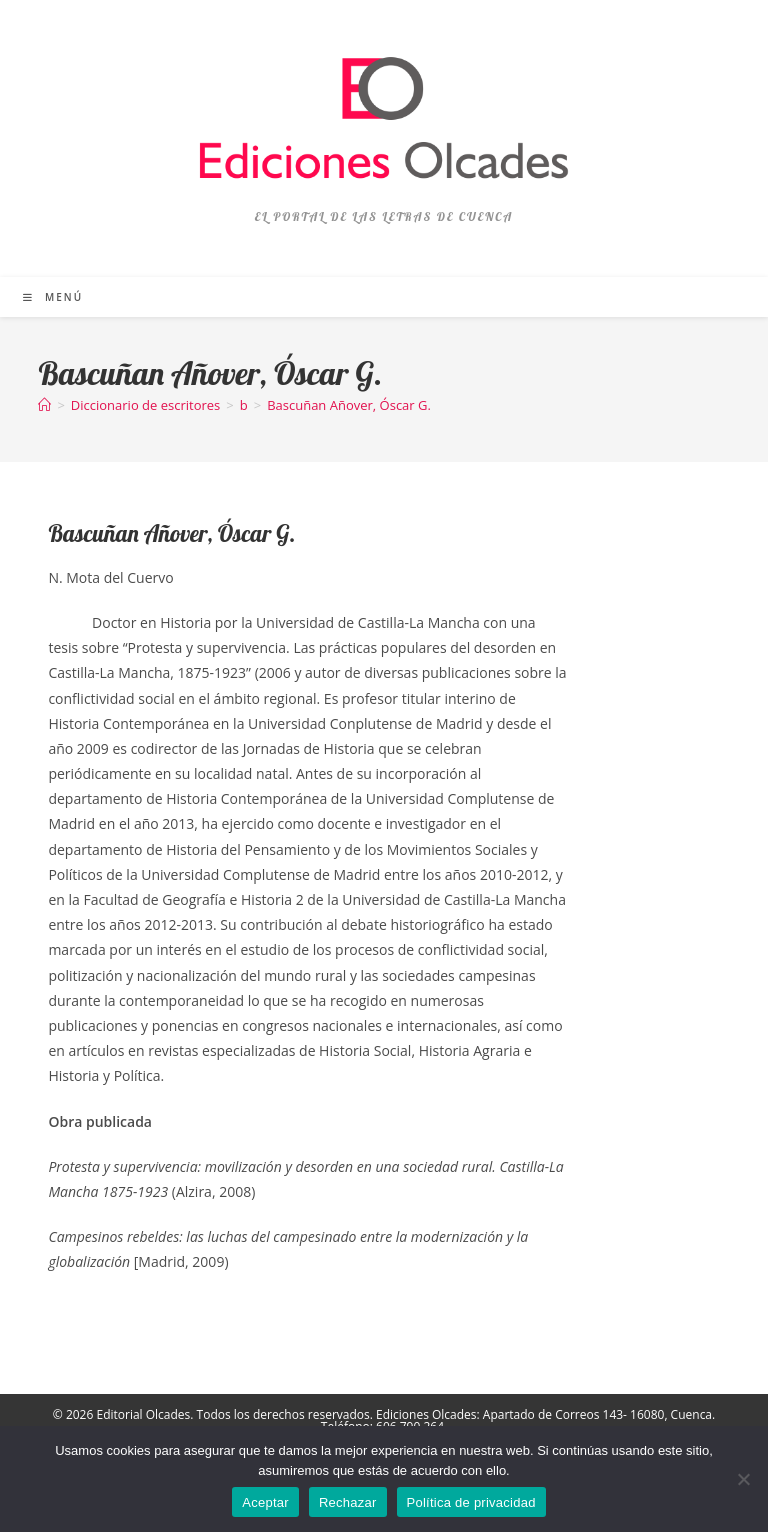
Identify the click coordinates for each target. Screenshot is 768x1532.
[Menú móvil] (53, 297)
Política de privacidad (471, 1502)
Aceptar (265, 1502)
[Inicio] (44, 405)
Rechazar (348, 1502)
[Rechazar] (743, 1479)
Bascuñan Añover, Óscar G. (349, 405)
